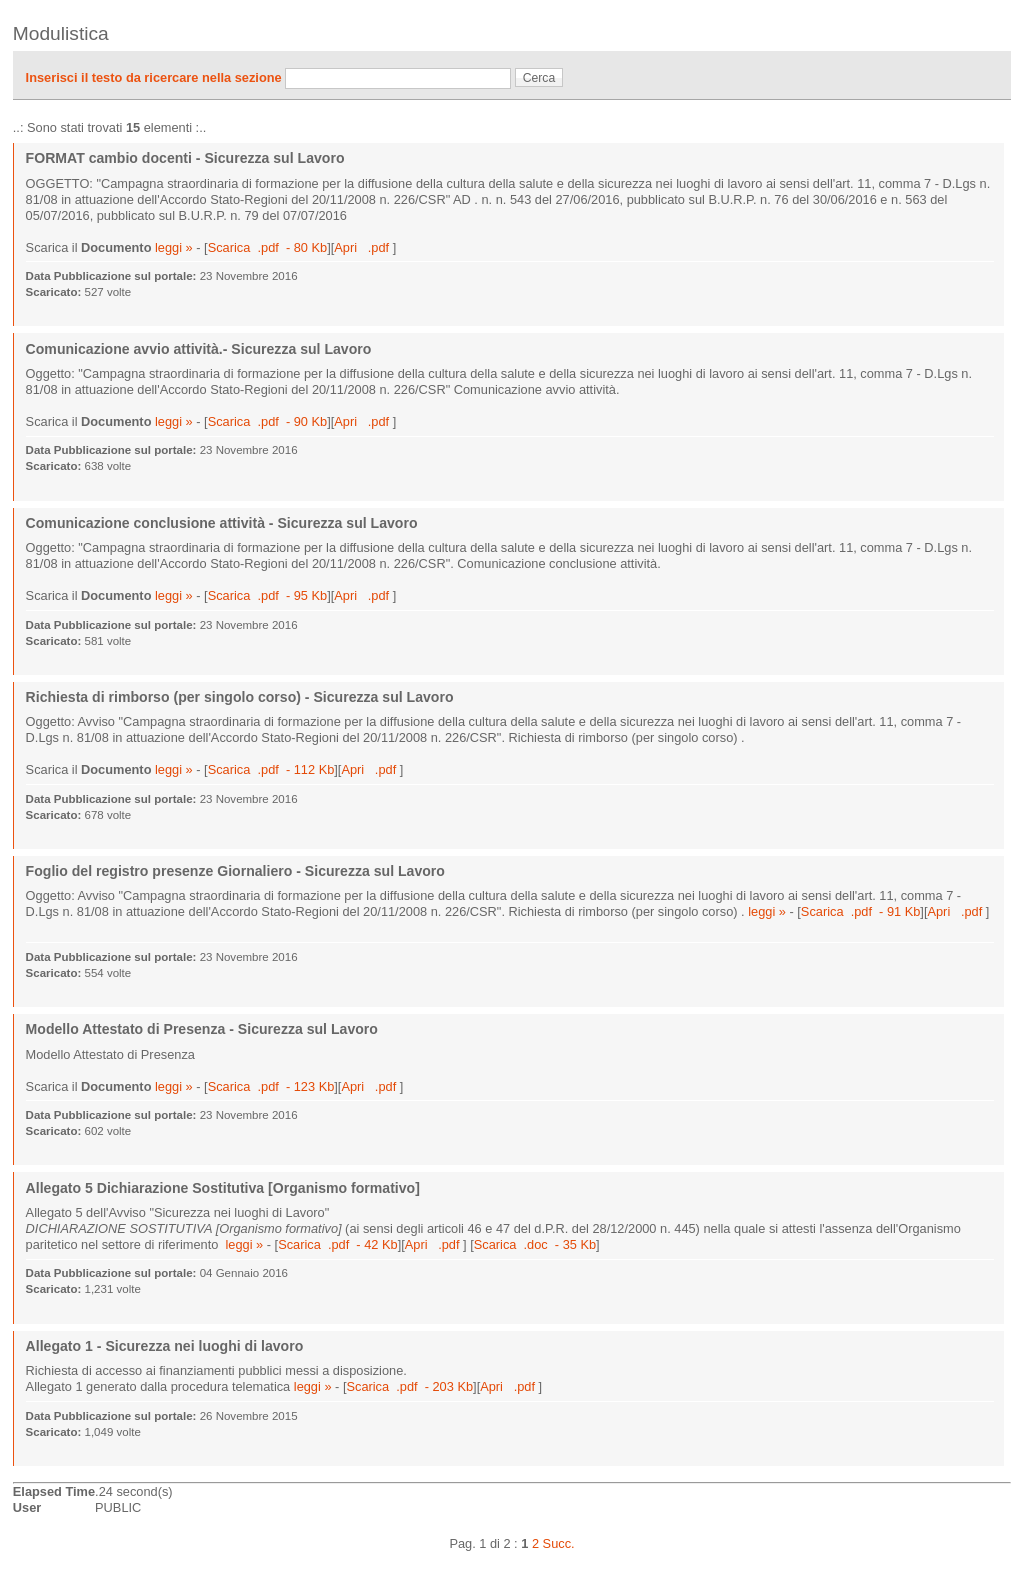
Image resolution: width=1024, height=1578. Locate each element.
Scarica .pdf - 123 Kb (271, 1086)
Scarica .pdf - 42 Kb (338, 1244)
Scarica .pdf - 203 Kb (409, 1386)
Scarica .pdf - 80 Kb (268, 247)
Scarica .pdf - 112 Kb (271, 769)
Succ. (559, 1543)
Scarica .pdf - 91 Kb (861, 911)
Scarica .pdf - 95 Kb (268, 595)
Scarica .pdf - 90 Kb (268, 421)
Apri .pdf (363, 247)
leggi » (174, 247)
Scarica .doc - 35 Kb (535, 1244)
